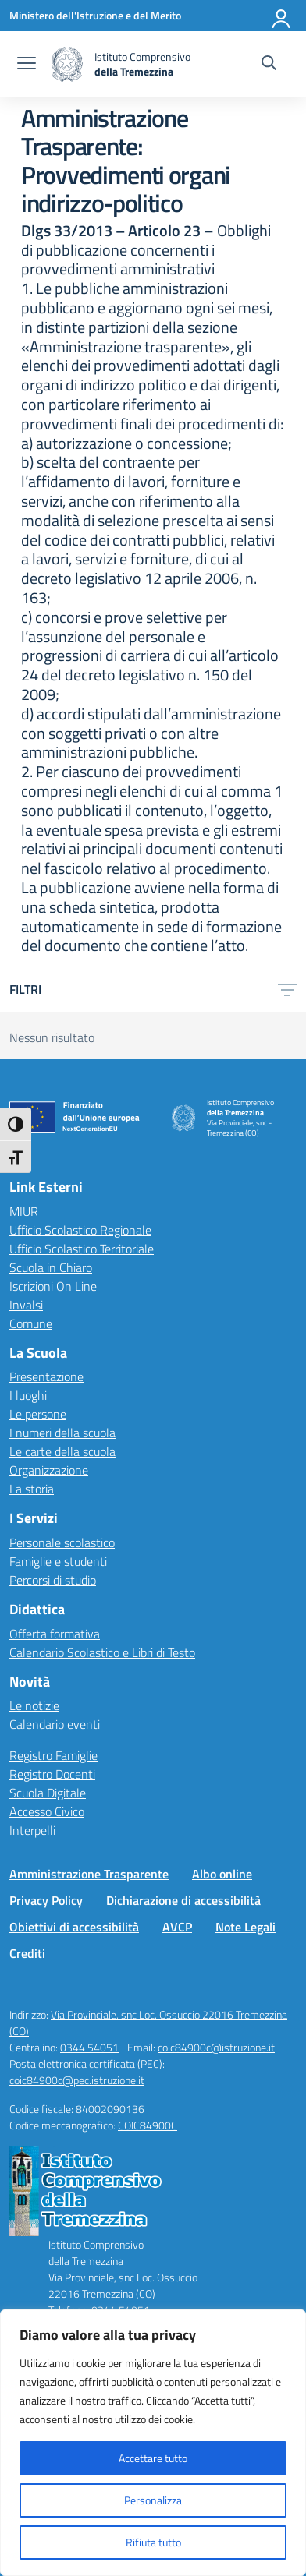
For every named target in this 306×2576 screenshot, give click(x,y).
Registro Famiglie (53, 1755)
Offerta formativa (54, 1633)
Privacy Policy (46, 1900)
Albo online (222, 1873)
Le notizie (34, 1705)
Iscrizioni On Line (53, 1286)
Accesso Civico (46, 1811)
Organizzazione (48, 1470)
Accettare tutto (153, 2458)
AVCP (177, 1926)
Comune (30, 1323)
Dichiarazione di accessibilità (183, 1900)
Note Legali (245, 1926)
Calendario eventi (54, 1724)
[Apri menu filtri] (287, 989)
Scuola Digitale (47, 1792)
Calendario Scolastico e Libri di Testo (102, 1652)
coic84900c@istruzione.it (216, 2047)
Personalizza (153, 2500)
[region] (153, 2442)
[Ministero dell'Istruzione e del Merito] (95, 15)
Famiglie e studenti (58, 1561)
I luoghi (28, 1395)
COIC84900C (147, 2125)
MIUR (23, 1211)
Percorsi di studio (52, 1580)
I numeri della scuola (62, 1432)
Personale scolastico (62, 1542)
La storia (31, 1488)
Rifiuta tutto (153, 2542)
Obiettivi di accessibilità (74, 1926)
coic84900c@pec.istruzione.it (76, 2080)
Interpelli (32, 1830)
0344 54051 (89, 2047)
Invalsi (26, 1304)
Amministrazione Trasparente (89, 1873)
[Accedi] (282, 15)
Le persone (37, 1414)
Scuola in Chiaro (50, 1267)
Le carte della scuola (62, 1451)
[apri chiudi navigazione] (26, 64)
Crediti (27, 1953)
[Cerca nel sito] (269, 65)
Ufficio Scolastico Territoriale (81, 1248)
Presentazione (46, 1376)
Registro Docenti (52, 1774)
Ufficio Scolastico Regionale (80, 1230)
